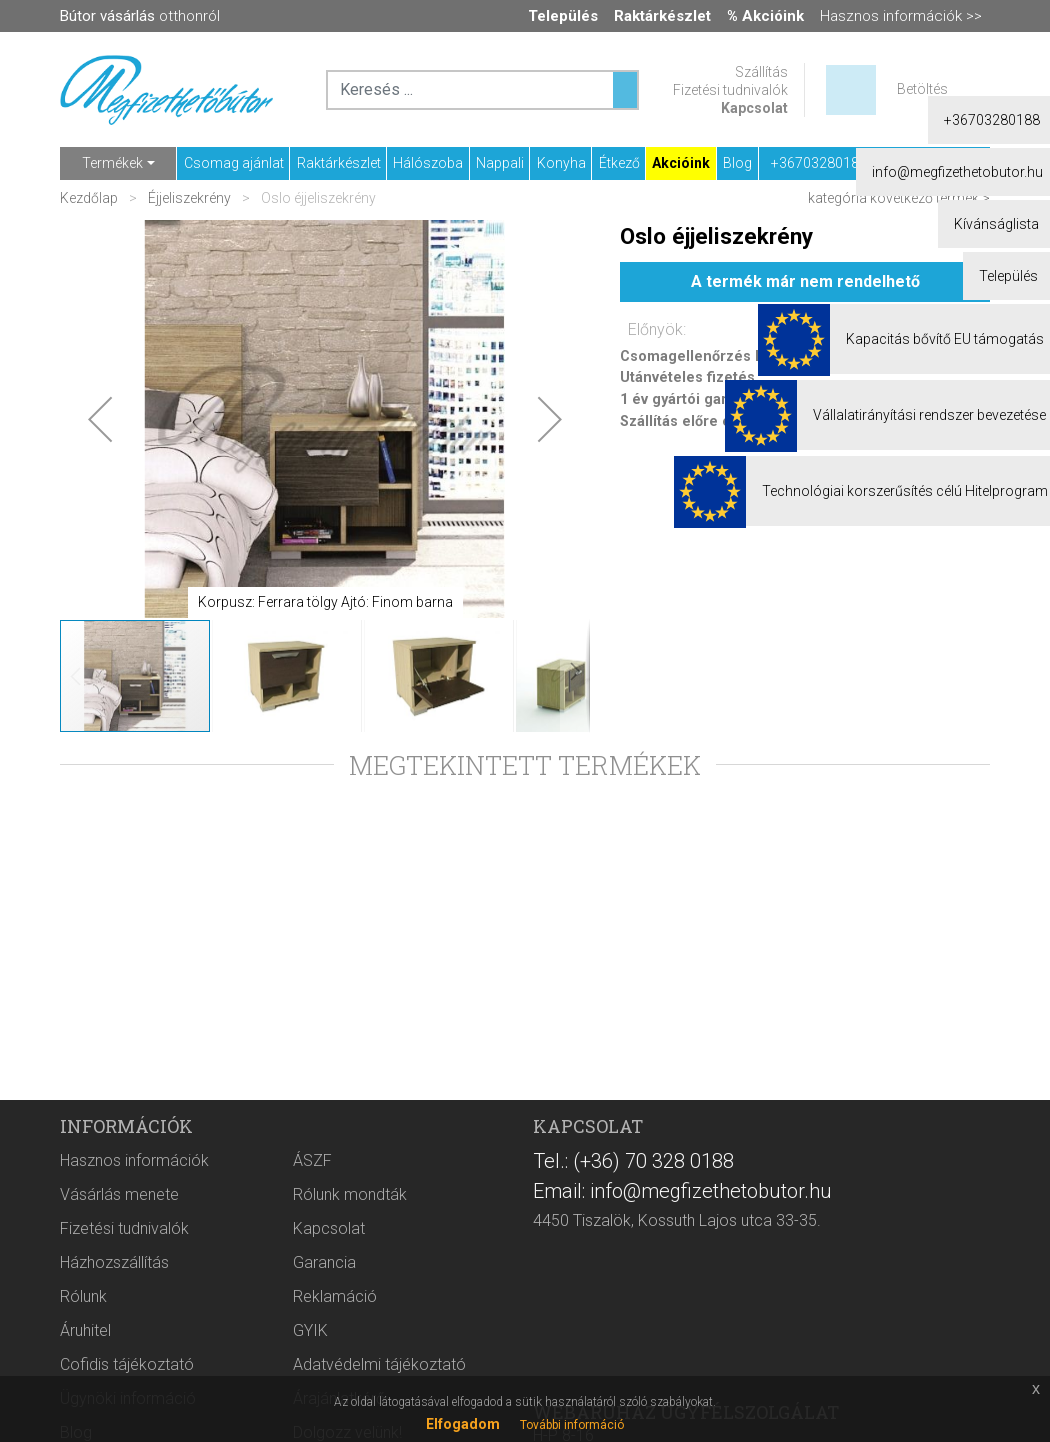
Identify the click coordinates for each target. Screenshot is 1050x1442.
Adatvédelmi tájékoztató (379, 1364)
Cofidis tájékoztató (127, 1364)
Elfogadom (463, 1424)
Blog (737, 163)
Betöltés (922, 89)
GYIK (310, 1330)
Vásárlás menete (119, 1194)
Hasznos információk (134, 1160)
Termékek (112, 163)
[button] (100, 419)
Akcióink (681, 163)
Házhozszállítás (114, 1262)
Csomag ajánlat (234, 163)
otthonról (140, 16)
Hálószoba (428, 163)
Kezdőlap (90, 198)
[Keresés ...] (625, 90)
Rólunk (83, 1296)
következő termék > (930, 198)
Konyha (561, 163)
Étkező (619, 163)
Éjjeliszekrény (189, 198)
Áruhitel (85, 1330)
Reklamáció (335, 1296)
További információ (572, 1425)
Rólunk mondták (350, 1194)
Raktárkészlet (339, 163)
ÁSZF (312, 1160)
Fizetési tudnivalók (730, 90)
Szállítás (761, 72)
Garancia (324, 1262)
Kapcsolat (754, 108)
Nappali (500, 163)
